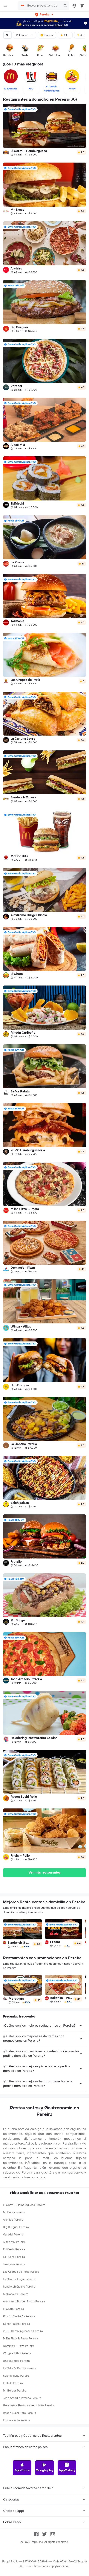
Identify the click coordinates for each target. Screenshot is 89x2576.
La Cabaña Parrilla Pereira (19, 2368)
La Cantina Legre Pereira (19, 2279)
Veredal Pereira (13, 2234)
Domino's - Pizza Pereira (19, 2346)
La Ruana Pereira (14, 2257)
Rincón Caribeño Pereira (19, 2316)
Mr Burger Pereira (15, 2390)
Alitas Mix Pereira (14, 2242)
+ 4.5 (64, 35)
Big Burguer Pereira (16, 2227)
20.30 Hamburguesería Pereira (23, 2331)
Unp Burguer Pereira (16, 2361)
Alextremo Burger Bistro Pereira (24, 2301)
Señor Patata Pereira (16, 2324)
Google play (44, 2467)
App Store (22, 2467)
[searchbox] (43, 5)
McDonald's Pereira (15, 2294)
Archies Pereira (13, 2220)
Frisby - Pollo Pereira (16, 2420)
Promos (46, 35)
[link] (44, 130)
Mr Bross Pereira (14, 2212)
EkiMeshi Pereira (14, 2249)
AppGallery (67, 2467)
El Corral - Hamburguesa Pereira (24, 2205)
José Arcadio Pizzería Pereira (22, 2398)
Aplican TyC (61, 25)
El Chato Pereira (13, 2309)
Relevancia (24, 35)
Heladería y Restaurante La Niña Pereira (28, 2405)
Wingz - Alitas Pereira (17, 2353)
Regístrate (51, 21)
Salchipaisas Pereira (16, 2376)
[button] (44, 15)
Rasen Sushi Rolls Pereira (19, 2413)
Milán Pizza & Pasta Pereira (20, 2338)
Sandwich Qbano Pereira (19, 2286)
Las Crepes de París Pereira (21, 2272)
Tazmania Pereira (14, 2264)
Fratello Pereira (13, 2383)
